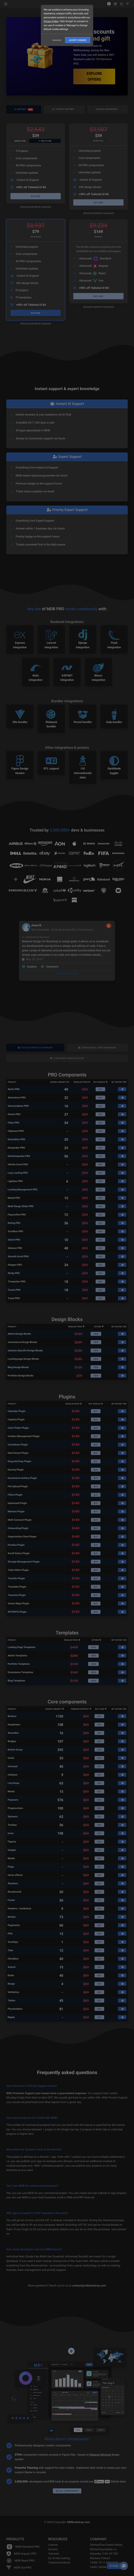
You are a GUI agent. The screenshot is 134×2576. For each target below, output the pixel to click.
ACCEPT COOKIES (77, 40)
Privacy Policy (51, 21)
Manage (57, 40)
